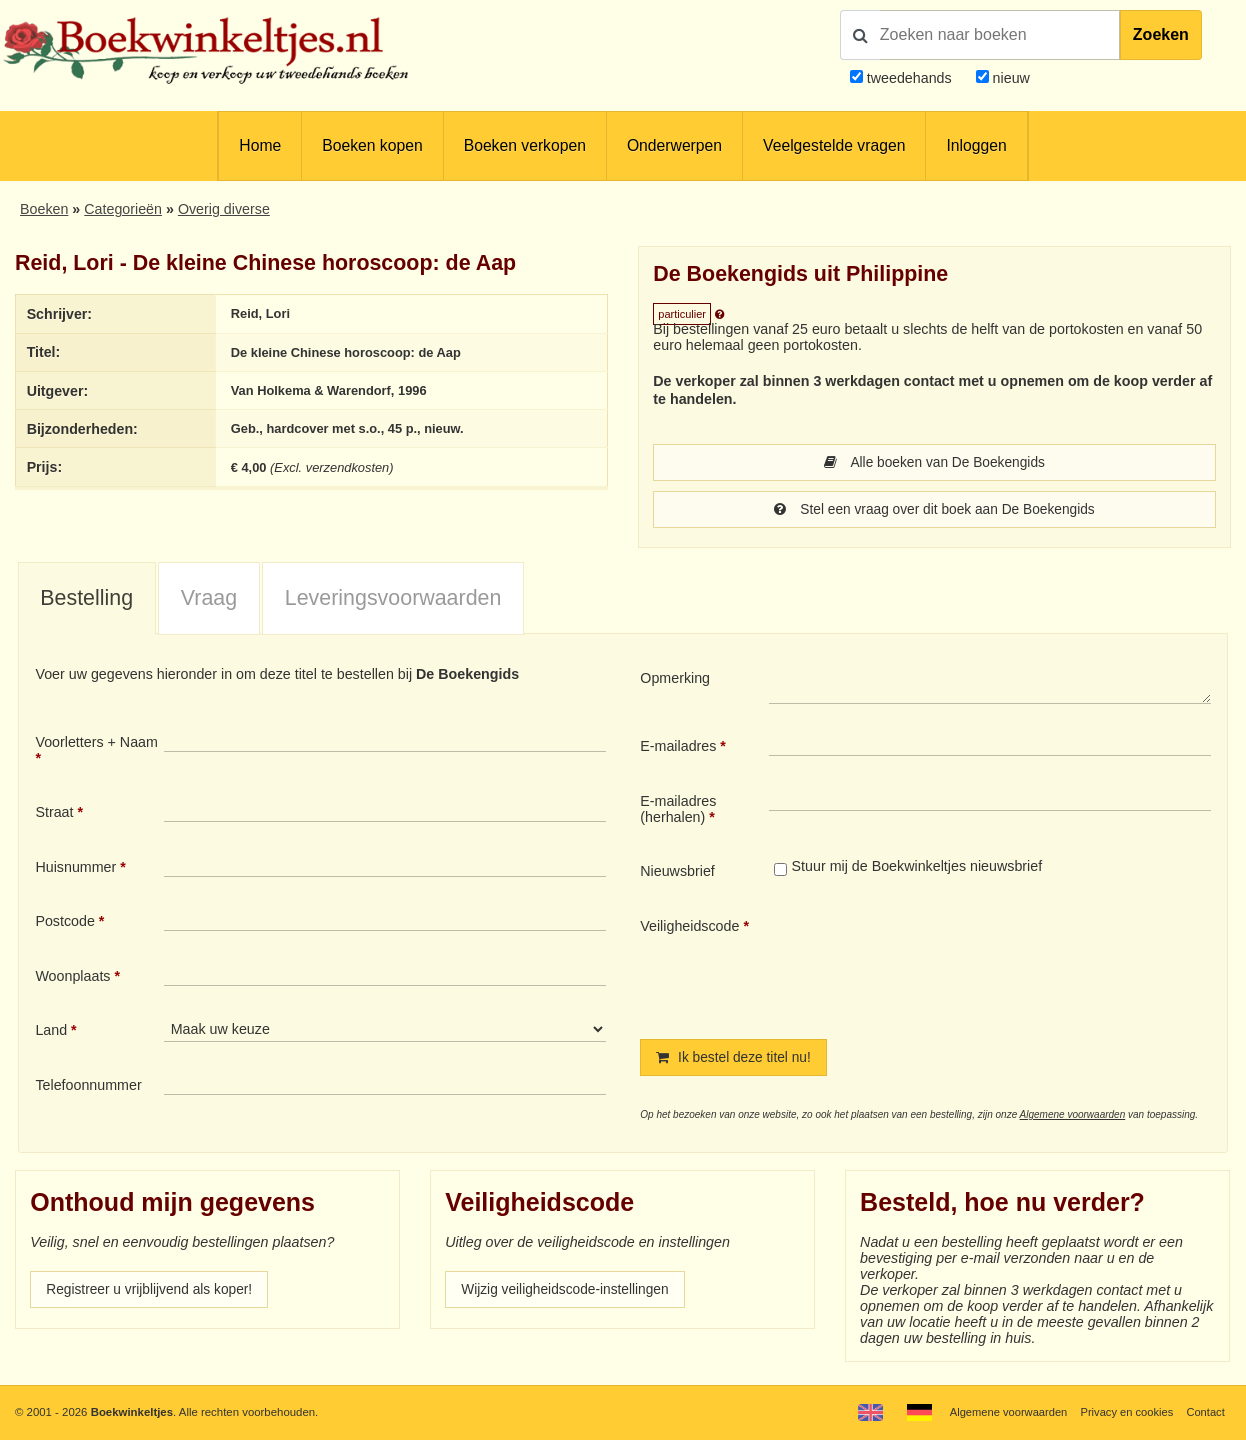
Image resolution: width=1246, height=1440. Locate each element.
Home (260, 145)
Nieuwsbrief (677, 873)
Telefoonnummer (88, 1087)
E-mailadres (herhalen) (678, 811)
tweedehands (909, 78)
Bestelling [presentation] (86, 600)
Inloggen (976, 145)
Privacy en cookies (1124, 1412)
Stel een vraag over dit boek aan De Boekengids (934, 511)
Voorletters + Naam (96, 744)
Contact (1204, 1412)
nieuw (1009, 78)
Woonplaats (72, 978)
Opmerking (675, 680)
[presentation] (936, 964)
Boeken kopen (372, 145)
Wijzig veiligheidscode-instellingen (569, 1293)
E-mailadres (678, 748)
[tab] (87, 601)
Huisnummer (75, 869)
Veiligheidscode (689, 928)
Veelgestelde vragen (834, 145)
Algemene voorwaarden (1073, 1117)
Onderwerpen (674, 145)
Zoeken (1161, 34)
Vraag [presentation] (209, 600)
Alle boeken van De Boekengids (934, 463)
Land (51, 1032)
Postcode (64, 923)
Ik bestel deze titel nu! (736, 1060)
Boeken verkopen (525, 145)
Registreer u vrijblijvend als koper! (153, 1293)
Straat (54, 814)
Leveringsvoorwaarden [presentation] (393, 600)
